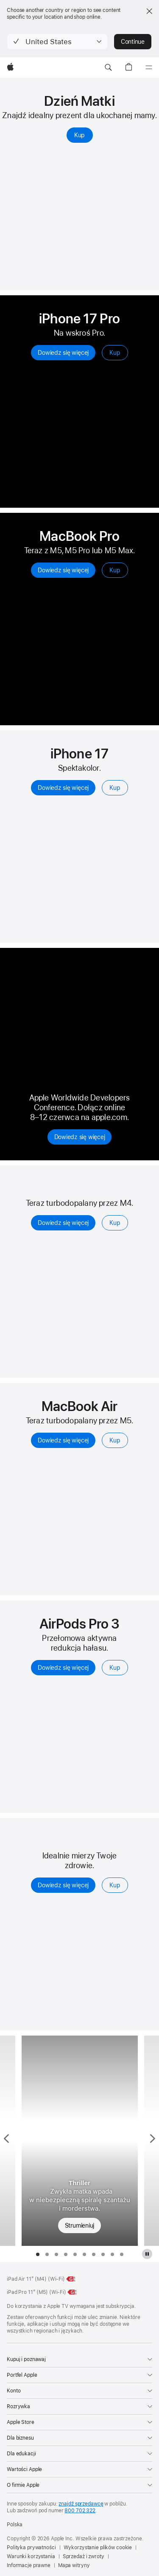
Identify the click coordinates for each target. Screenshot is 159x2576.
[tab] (37, 2254)
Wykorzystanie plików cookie (98, 2548)
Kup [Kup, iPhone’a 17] (114, 787)
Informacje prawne (28, 2565)
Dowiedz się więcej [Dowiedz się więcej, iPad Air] (63, 1222)
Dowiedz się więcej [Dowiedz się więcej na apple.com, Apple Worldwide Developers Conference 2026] (79, 1137)
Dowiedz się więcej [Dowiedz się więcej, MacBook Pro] (63, 570)
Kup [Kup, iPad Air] (114, 1222)
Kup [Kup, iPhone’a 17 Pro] (114, 352)
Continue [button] (133, 41)
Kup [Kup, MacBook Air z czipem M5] (114, 1440)
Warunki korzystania (31, 2556)
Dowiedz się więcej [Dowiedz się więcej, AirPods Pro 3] (63, 1667)
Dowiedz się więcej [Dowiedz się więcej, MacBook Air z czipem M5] (63, 1440)
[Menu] (149, 67)
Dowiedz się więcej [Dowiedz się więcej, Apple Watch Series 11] (63, 1885)
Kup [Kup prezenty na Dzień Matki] (79, 135)
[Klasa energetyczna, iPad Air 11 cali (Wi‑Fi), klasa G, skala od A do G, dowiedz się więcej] (71, 2279)
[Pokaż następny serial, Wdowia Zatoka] (151, 2141)
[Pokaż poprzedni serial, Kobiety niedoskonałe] (7, 2141)
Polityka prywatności (31, 2548)
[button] (57, 42)
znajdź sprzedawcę (81, 2504)
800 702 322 (79, 2511)
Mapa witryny (74, 2565)
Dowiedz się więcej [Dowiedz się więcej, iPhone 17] (63, 787)
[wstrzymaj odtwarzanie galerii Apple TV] (147, 2254)
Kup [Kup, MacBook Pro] (114, 570)
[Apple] (10, 67)
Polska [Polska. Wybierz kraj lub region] (14, 2525)
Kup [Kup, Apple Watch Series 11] (114, 1885)
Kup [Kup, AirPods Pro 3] (114, 1667)
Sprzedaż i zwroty (83, 2556)
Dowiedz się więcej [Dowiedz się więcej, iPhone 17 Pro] (63, 352)
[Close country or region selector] (149, 11)
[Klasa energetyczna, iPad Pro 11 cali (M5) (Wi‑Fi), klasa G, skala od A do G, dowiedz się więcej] (72, 2292)
